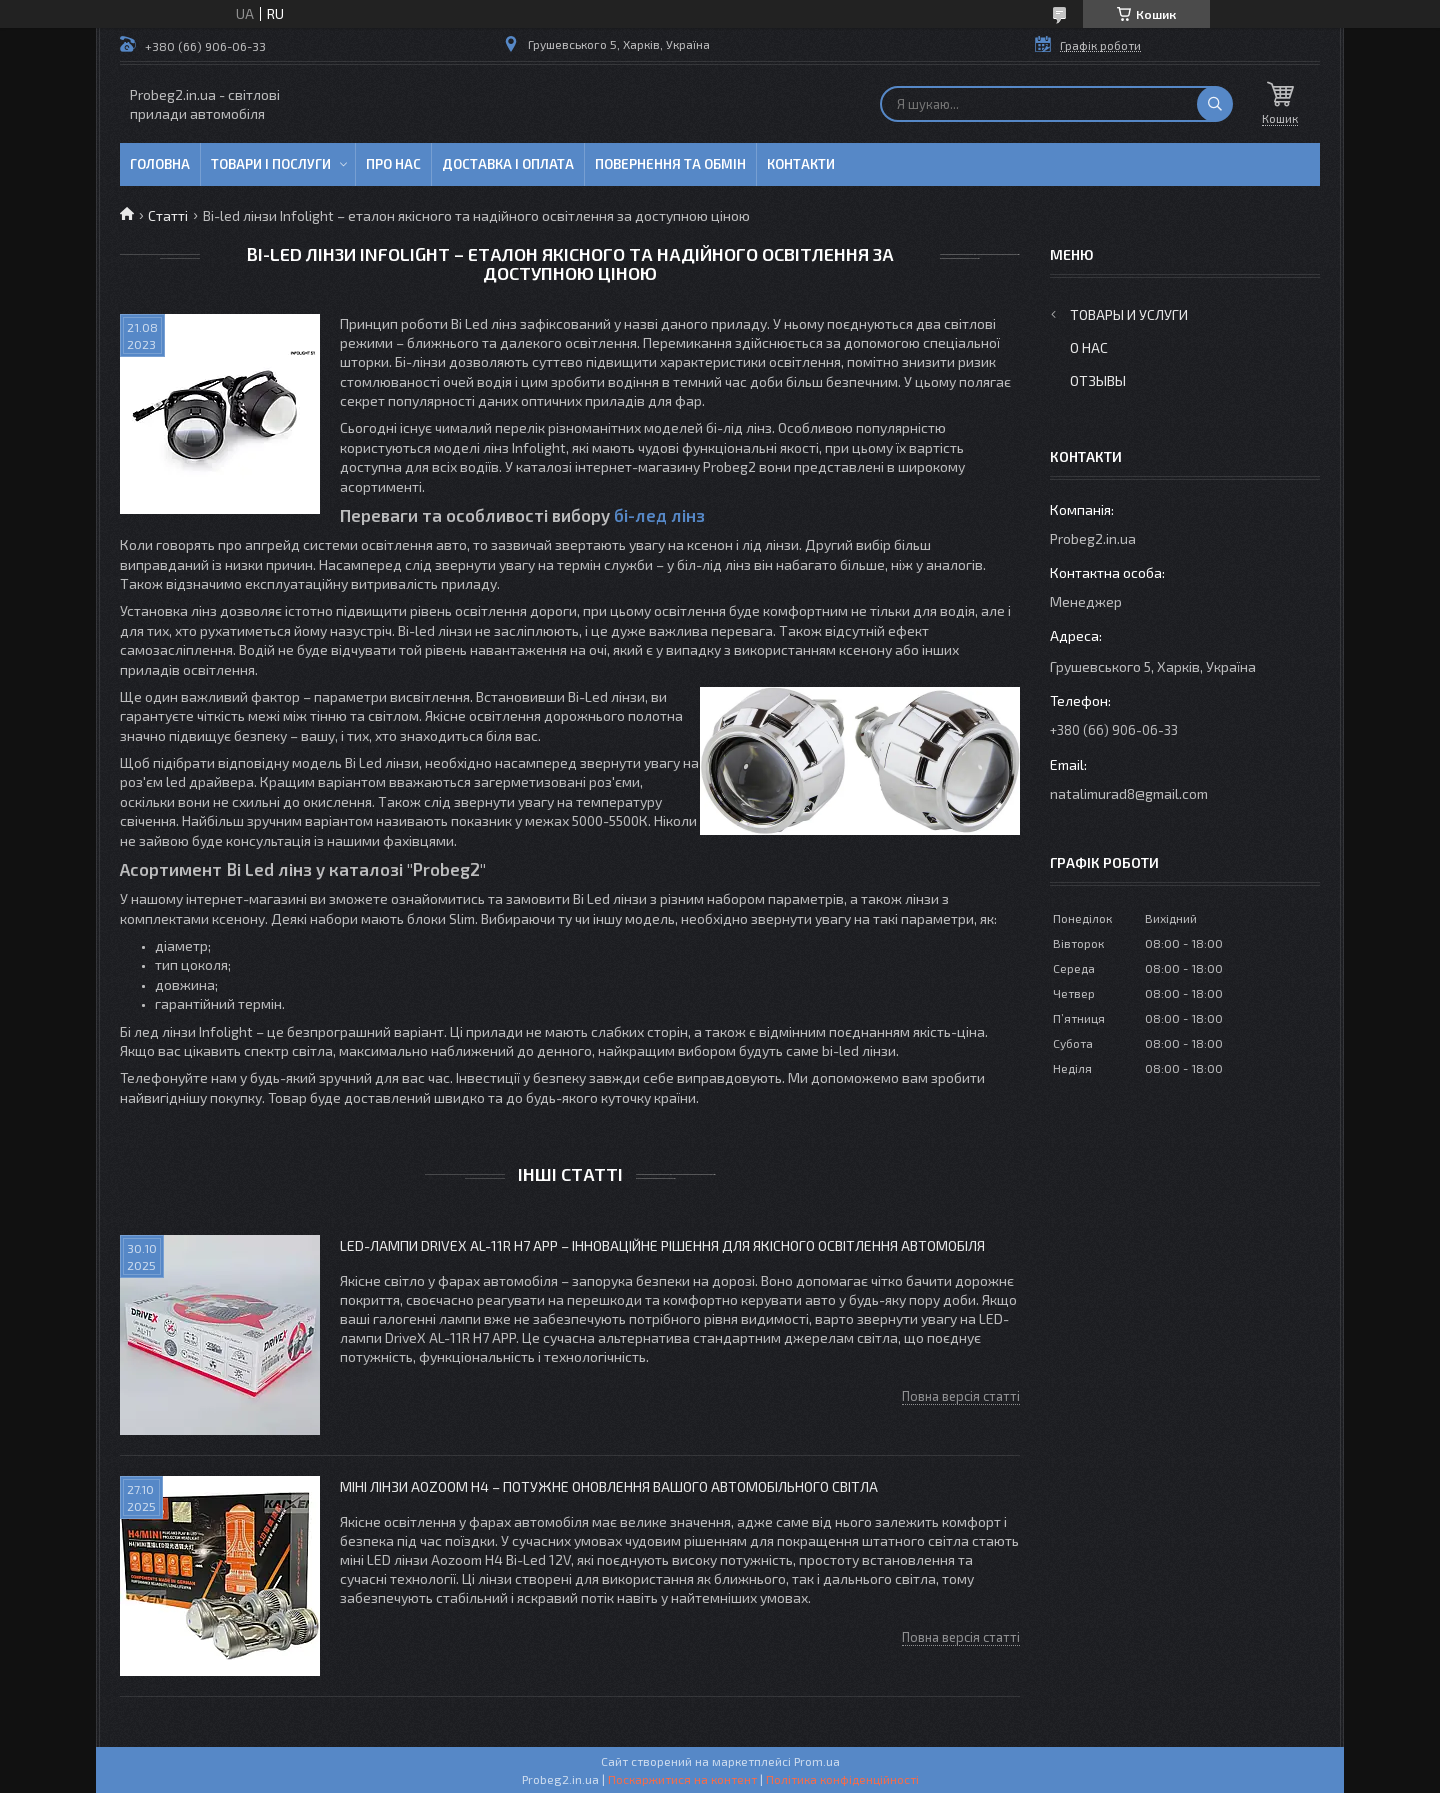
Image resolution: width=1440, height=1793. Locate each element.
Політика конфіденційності (842, 1779)
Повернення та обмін (670, 164)
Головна (160, 164)
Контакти (801, 164)
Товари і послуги (271, 164)
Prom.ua (817, 1761)
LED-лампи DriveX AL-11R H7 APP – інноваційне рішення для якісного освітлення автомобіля (662, 1245)
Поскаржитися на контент (682, 1779)
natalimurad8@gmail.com (1129, 793)
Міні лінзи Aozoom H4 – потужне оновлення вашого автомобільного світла (609, 1486)
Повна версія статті (961, 1396)
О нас (1089, 347)
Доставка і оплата (508, 164)
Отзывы (1098, 380)
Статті (168, 215)
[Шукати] (1215, 104)
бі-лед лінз (659, 515)
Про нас (393, 164)
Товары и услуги (1129, 314)
